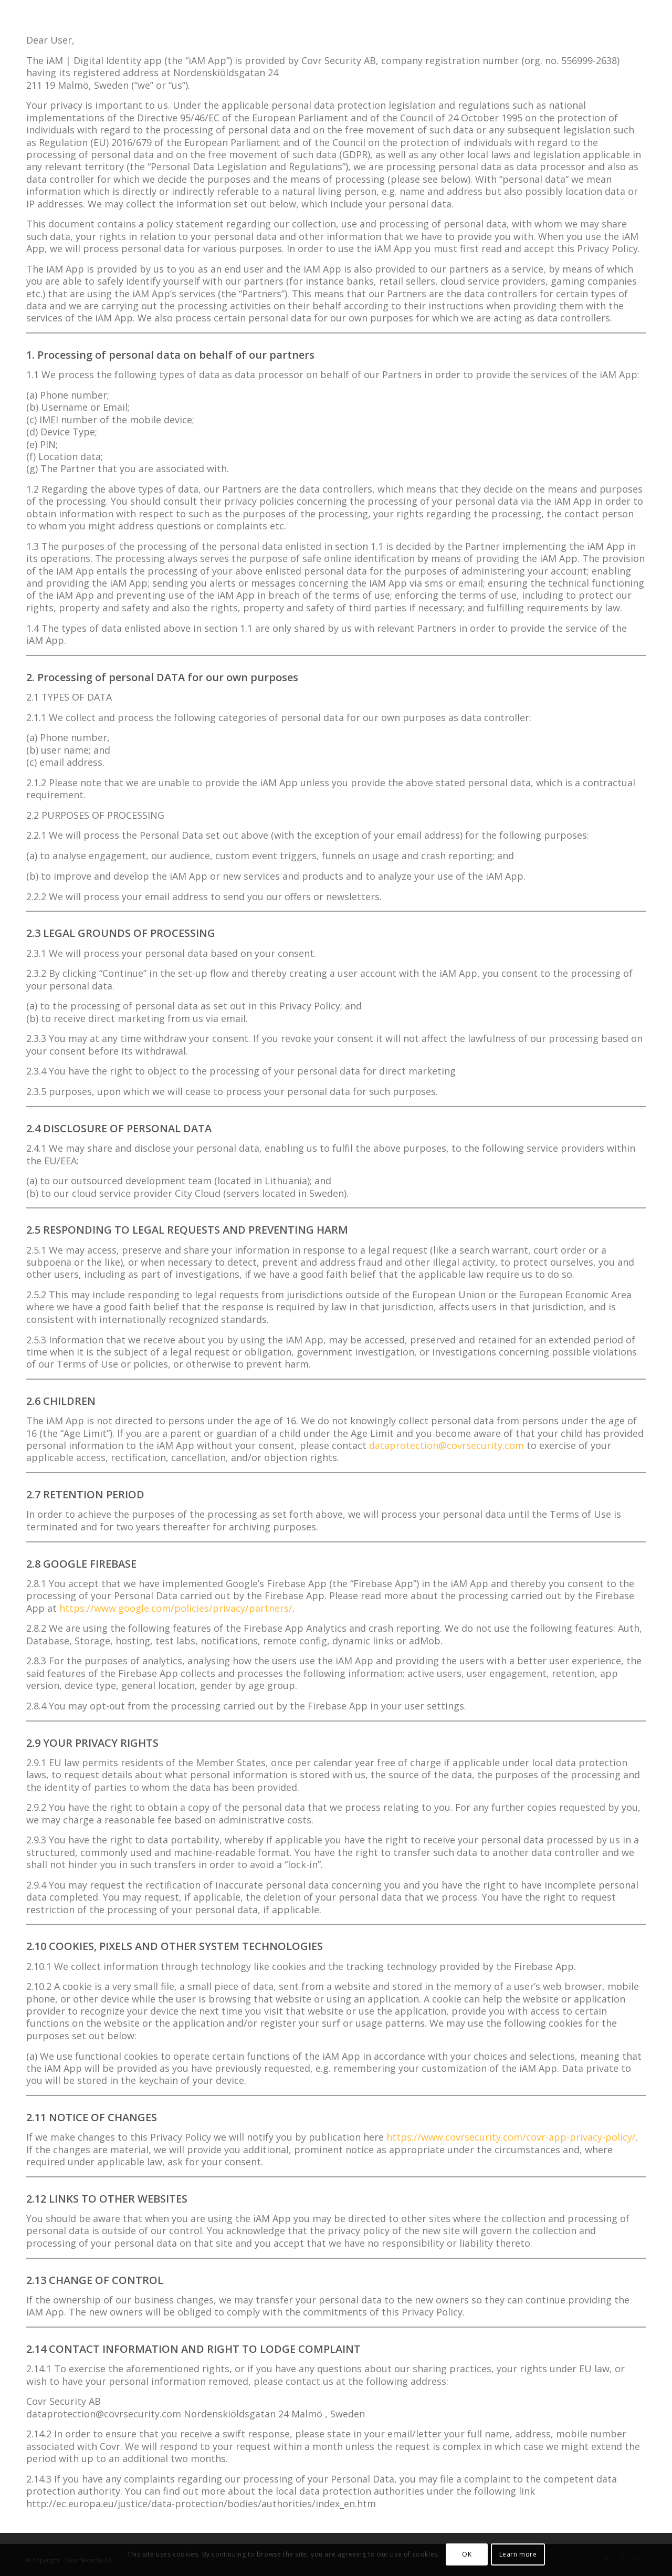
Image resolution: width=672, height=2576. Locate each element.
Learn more (518, 2554)
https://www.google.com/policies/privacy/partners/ (175, 1608)
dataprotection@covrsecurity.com (446, 1445)
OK (466, 2554)
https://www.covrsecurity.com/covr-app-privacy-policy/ (511, 2137)
